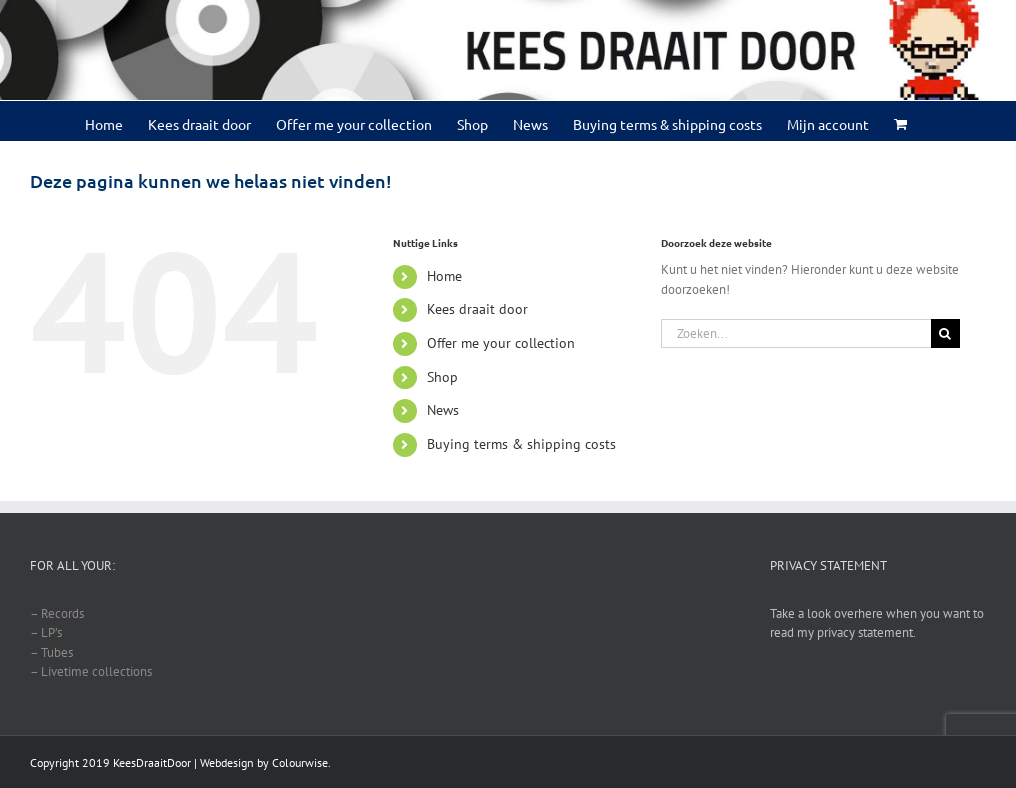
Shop (442, 377)
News (443, 410)
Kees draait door (477, 309)
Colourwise (300, 762)
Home (444, 276)
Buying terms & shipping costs (521, 444)
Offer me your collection (501, 343)
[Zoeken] (945, 333)
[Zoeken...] (796, 333)
